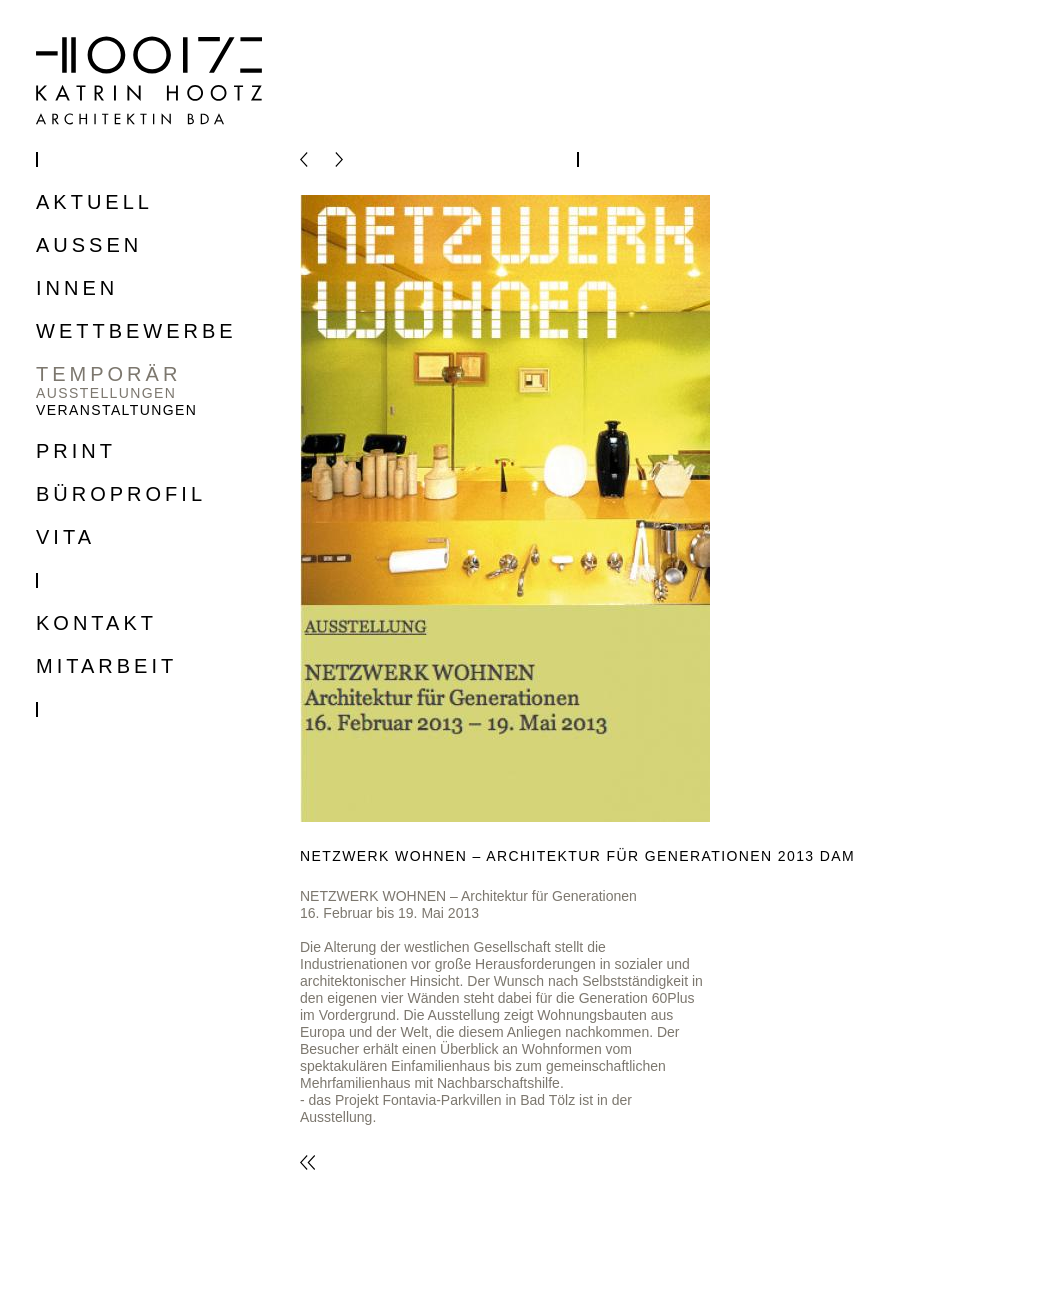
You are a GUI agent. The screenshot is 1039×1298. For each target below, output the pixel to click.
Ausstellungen (106, 393)
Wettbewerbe (136, 331)
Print (76, 451)
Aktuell (94, 202)
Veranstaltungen (116, 410)
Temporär (108, 374)
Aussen (89, 245)
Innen (77, 288)
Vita (65, 537)
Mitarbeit (106, 666)
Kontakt (96, 623)
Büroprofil (121, 494)
